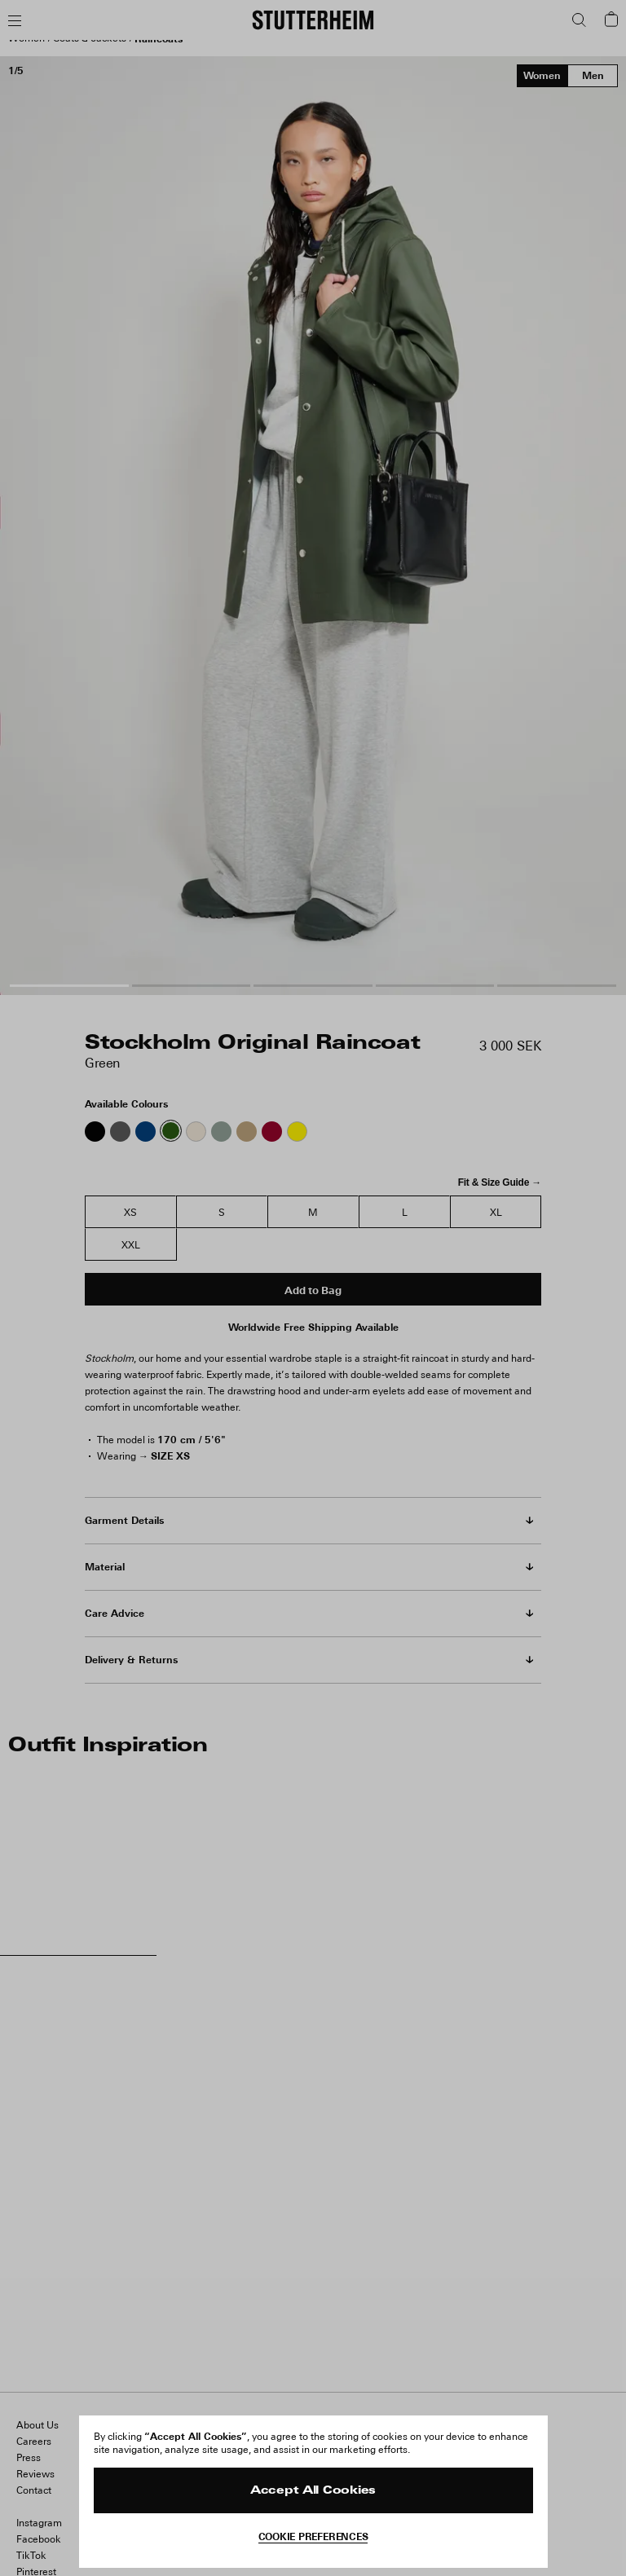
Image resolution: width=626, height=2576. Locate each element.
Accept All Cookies (313, 2491)
